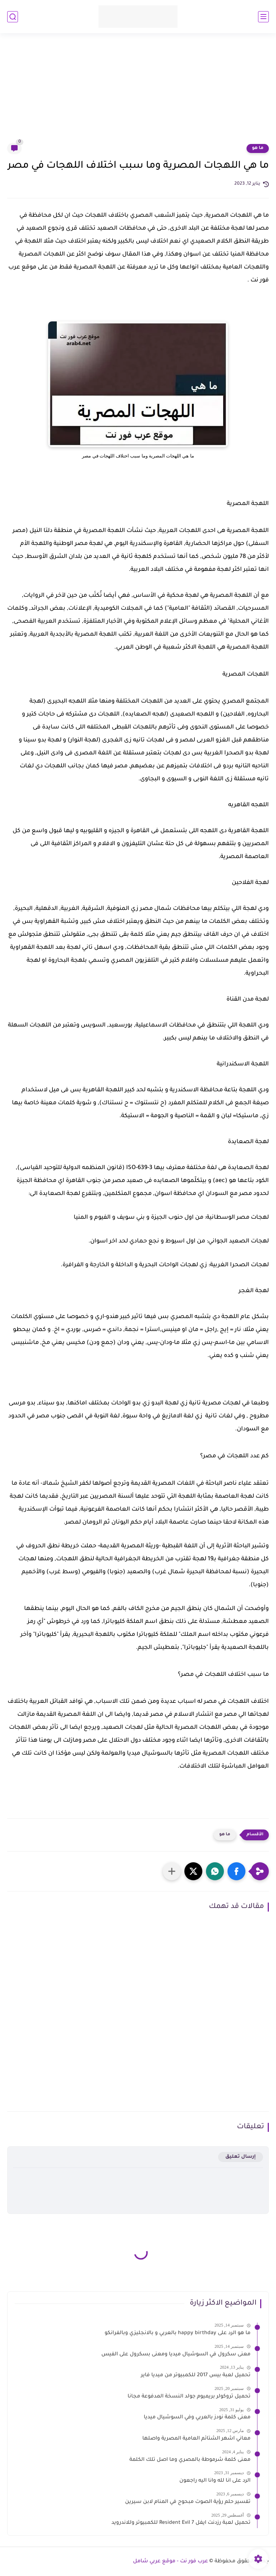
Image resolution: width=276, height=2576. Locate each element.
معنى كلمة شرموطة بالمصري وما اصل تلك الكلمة (189, 2460)
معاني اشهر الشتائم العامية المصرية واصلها (196, 2439)
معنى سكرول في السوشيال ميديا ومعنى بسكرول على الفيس (175, 2355)
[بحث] (12, 16)
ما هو (257, 148)
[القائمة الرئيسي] (263, 16)
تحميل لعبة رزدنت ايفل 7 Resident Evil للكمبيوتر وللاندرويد (180, 2523)
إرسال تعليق (240, 2157)
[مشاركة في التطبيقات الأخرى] (172, 1871)
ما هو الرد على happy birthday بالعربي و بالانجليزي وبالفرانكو (177, 2333)
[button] (236, 1871)
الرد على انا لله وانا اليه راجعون (214, 2481)
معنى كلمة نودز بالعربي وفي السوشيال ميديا (197, 2418)
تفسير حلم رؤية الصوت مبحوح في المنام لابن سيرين (187, 2502)
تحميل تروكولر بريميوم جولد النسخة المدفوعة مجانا (189, 2397)
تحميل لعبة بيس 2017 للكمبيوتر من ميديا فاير (195, 2375)
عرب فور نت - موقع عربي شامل (170, 2561)
